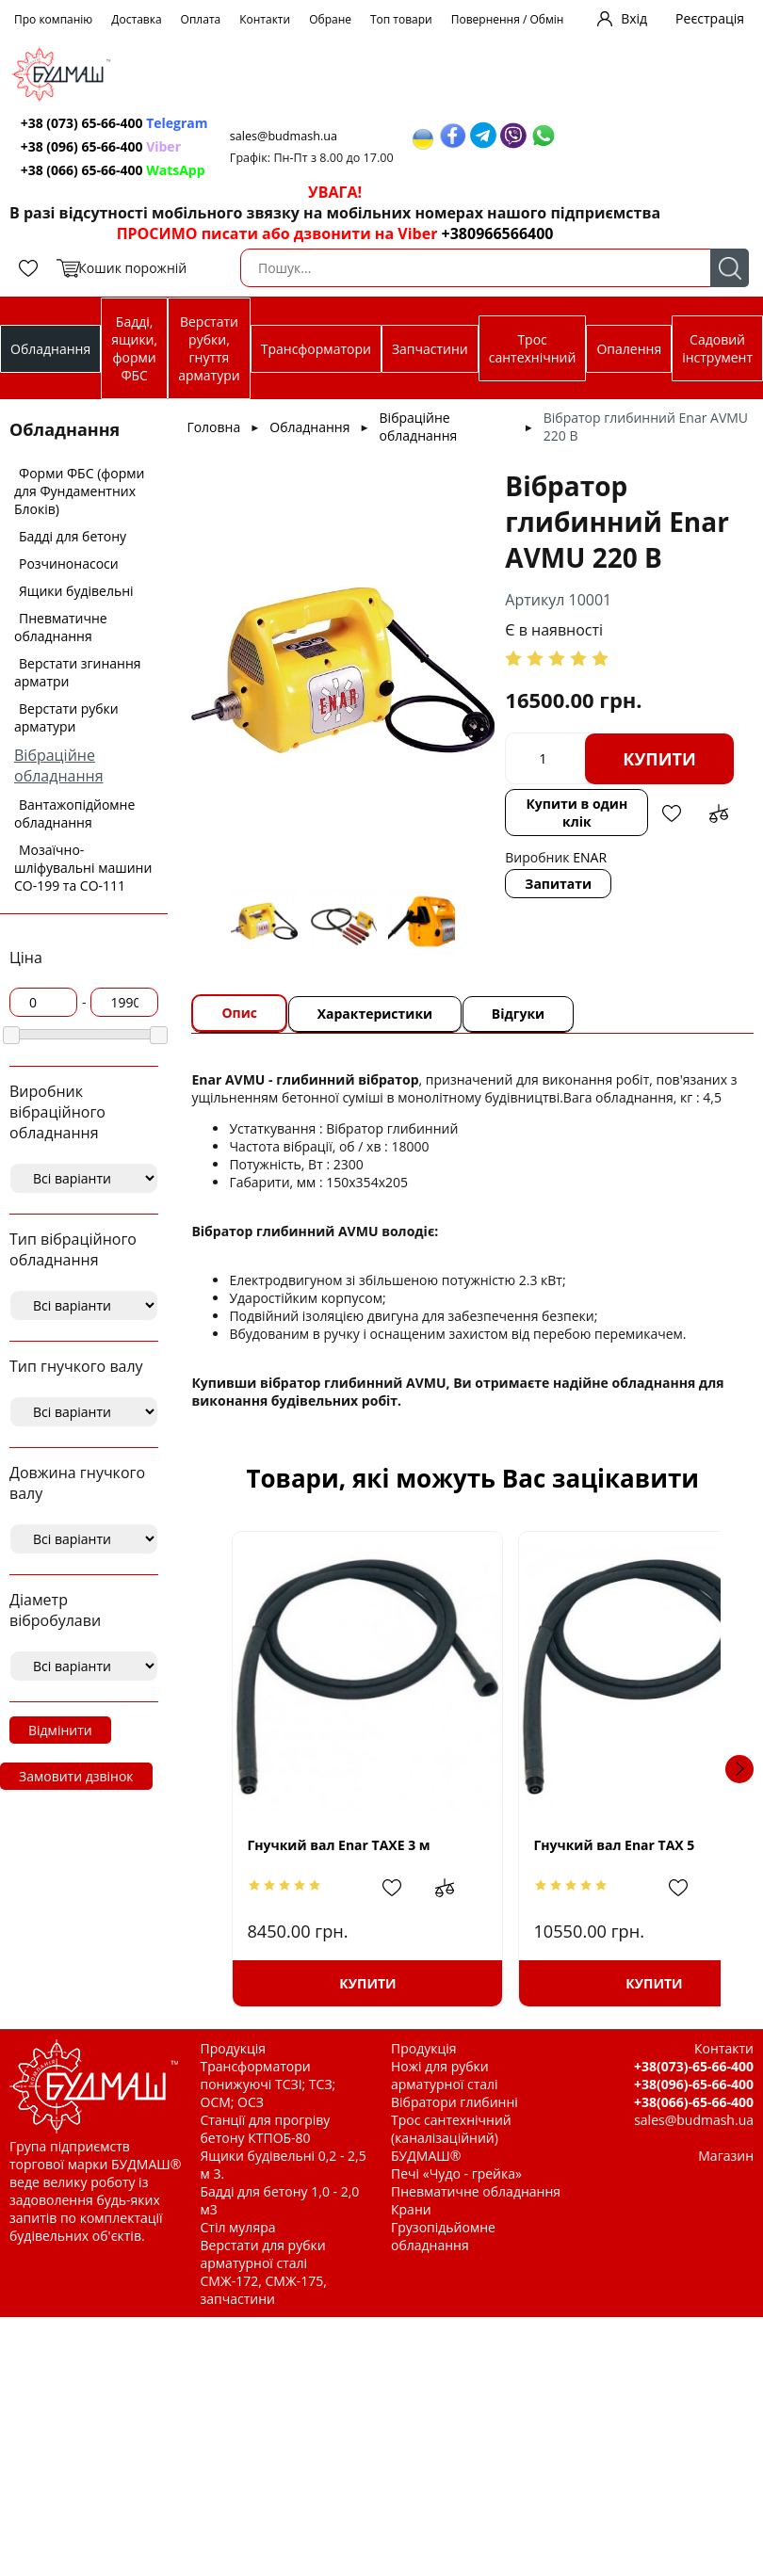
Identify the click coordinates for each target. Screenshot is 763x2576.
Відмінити (60, 1730)
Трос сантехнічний (532, 348)
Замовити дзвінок (76, 1776)
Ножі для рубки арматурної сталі (444, 2075)
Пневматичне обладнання (60, 627)
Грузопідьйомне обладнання (443, 2236)
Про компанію (53, 19)
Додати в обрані (668, 864)
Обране (330, 19)
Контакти (264, 19)
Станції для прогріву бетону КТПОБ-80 (266, 2129)
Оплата (201, 19)
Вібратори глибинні (454, 2102)
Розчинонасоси (69, 563)
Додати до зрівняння (715, 864)
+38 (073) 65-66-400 (117, 123)
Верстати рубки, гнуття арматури (208, 348)
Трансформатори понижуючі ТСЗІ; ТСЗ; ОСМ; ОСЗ (268, 2084)
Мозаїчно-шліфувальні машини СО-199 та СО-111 (83, 867)
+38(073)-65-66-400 (694, 2066)
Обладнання (50, 349)
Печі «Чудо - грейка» (456, 2173)
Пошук (729, 268)
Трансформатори (316, 349)
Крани (411, 2209)
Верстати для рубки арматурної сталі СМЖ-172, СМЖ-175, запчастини (264, 2272)
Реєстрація (709, 18)
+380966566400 (498, 233)
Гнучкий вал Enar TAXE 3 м (338, 1845)
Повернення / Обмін (507, 19)
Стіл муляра (238, 2227)
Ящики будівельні (76, 591)
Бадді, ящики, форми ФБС (134, 348)
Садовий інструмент (717, 348)
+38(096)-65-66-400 (694, 2084)
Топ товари (401, 19)
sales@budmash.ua (293, 136)
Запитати (561, 934)
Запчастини (430, 349)
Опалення (628, 349)
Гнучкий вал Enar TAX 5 (576, 1845)
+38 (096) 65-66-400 (104, 146)
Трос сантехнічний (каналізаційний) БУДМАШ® (451, 2138)
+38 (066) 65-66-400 (116, 170)
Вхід (634, 18)
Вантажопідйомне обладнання (74, 813)
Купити (588, 809)
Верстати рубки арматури (66, 717)
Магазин (726, 2156)
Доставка (136, 19)
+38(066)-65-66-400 (694, 2102)
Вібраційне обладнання (59, 765)
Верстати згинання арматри (77, 672)
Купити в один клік (577, 863)
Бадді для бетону (72, 536)
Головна (213, 427)
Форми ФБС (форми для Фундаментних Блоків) (79, 491)
